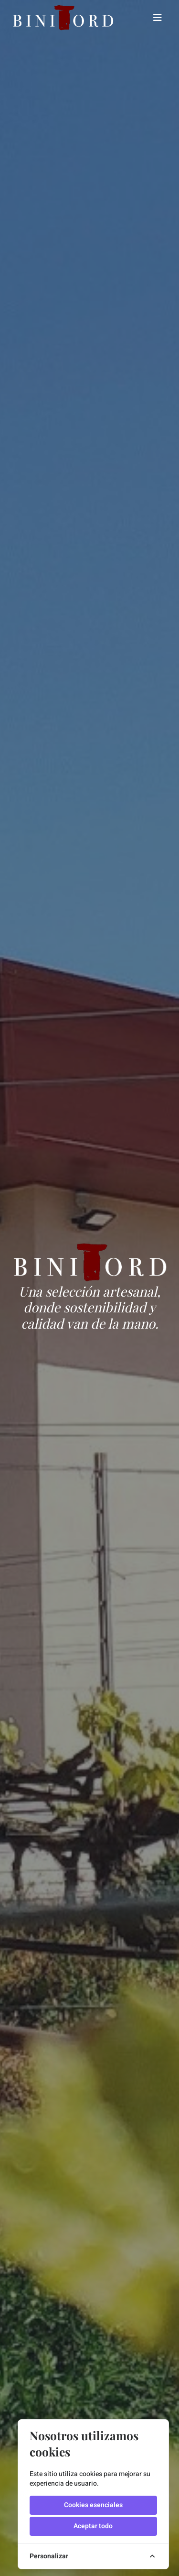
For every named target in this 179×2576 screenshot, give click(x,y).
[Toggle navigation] (157, 18)
